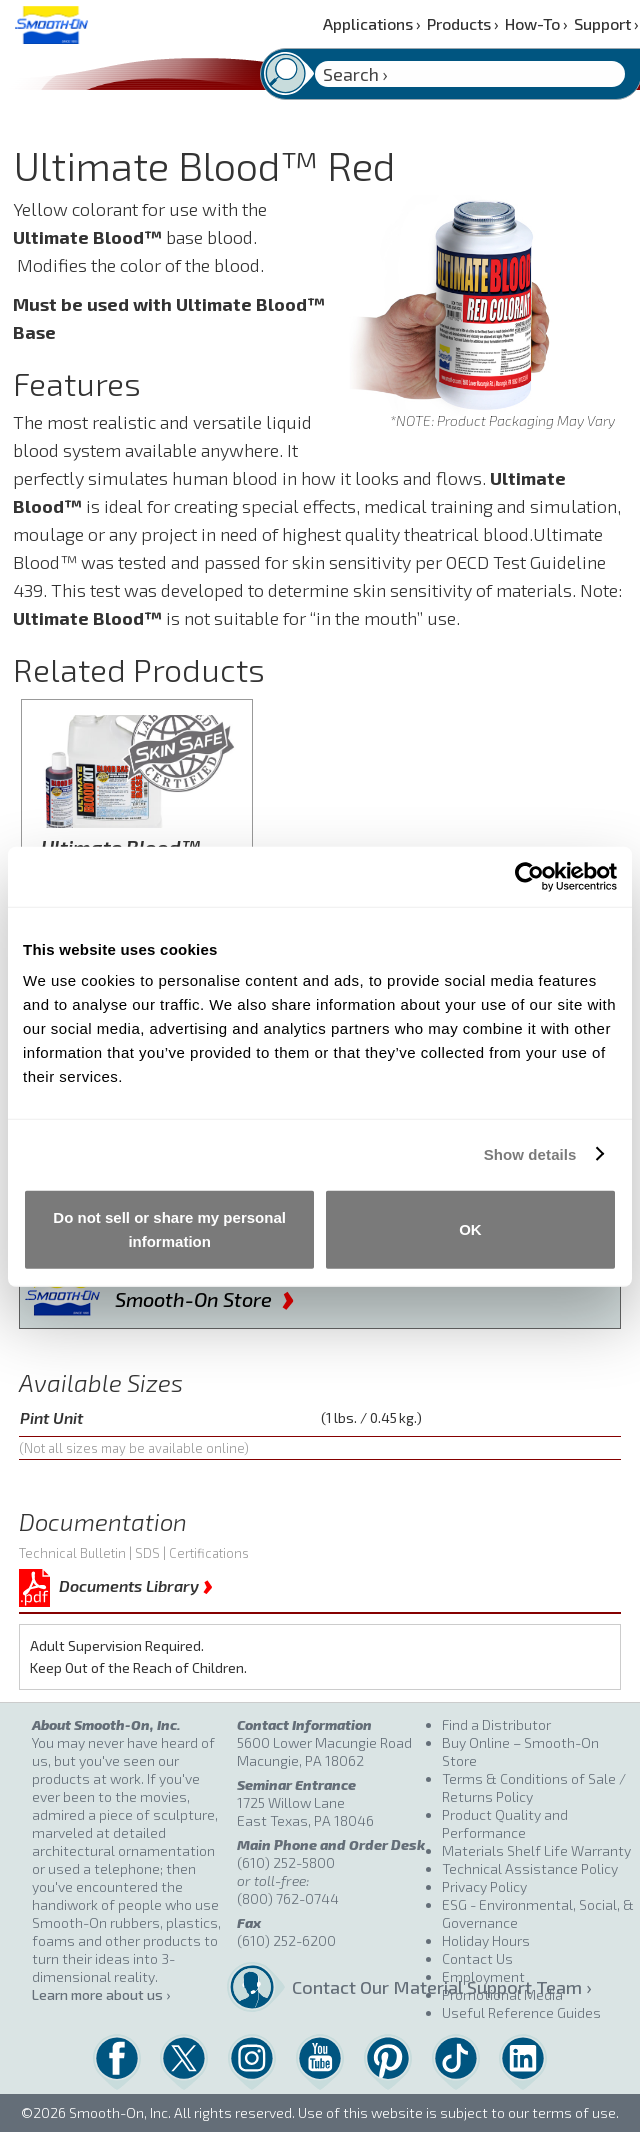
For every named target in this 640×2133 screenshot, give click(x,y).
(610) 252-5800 (286, 1862)
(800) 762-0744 (288, 1898)
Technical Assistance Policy (530, 1868)
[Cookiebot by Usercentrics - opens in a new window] (529, 876)
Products (463, 23)
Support (606, 23)
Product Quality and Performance (505, 1823)
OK (470, 1229)
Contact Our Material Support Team (360, 1987)
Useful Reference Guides (521, 2012)
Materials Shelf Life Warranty (536, 1850)
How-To (536, 23)
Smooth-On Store (205, 1295)
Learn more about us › (101, 1994)
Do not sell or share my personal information (169, 1229)
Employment (483, 1976)
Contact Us (477, 1958)
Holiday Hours (486, 1940)
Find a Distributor (496, 1724)
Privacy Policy (484, 1886)
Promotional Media (502, 1994)
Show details (530, 1153)
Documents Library (136, 1582)
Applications (372, 23)
